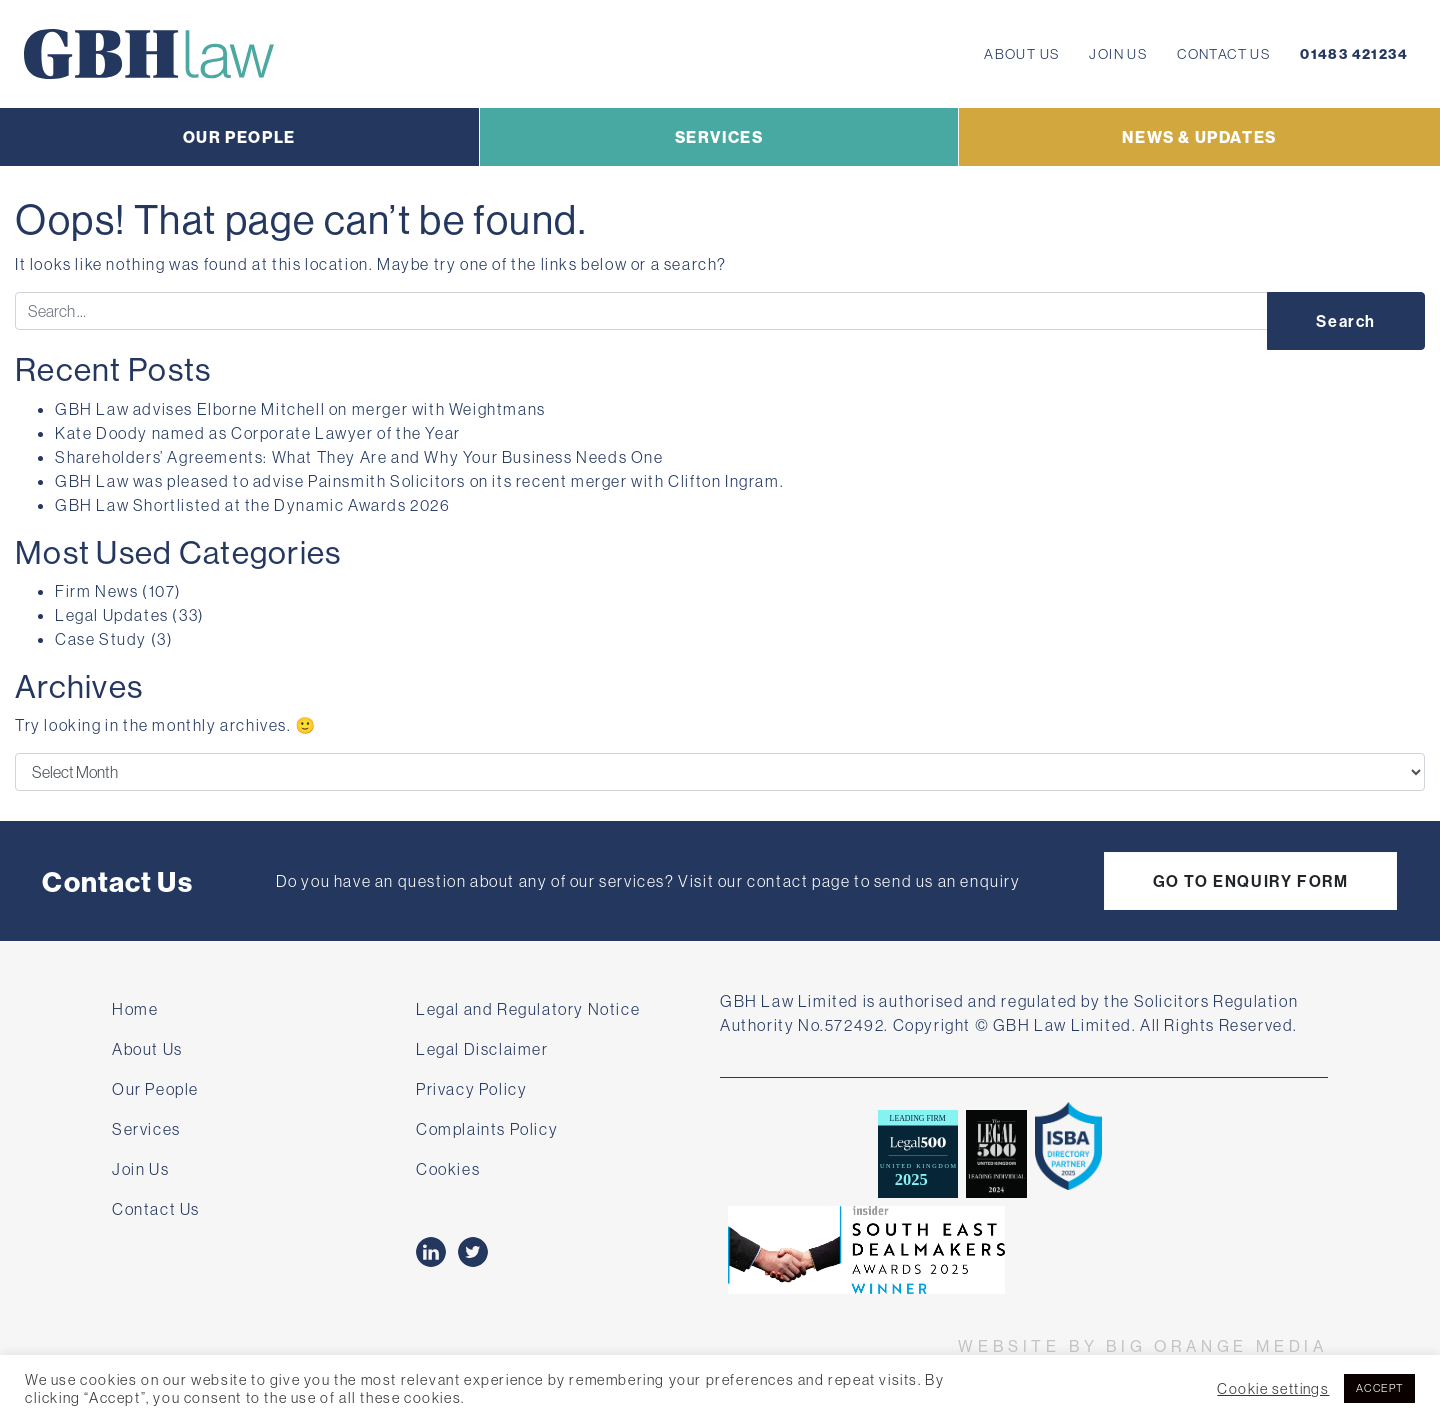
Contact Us (1223, 54)
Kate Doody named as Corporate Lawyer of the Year (258, 433)
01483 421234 (1354, 54)
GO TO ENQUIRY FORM (1251, 881)
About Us (1021, 54)
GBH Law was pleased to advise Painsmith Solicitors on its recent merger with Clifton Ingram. (419, 481)
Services (146, 1129)
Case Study (101, 639)
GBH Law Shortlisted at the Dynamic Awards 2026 (253, 505)
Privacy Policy (471, 1089)
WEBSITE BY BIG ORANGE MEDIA (1143, 1346)
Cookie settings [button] (1273, 1389)
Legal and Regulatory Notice (528, 1009)
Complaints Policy (487, 1129)
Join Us (1118, 54)
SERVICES (719, 137)
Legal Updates (112, 615)
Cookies (448, 1169)
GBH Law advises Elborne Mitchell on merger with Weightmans (304, 409)
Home (135, 1009)
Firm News (96, 591)
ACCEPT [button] (1379, 1388)
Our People (155, 1089)
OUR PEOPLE (239, 137)
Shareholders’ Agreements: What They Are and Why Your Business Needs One (359, 457)
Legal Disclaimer (482, 1049)
